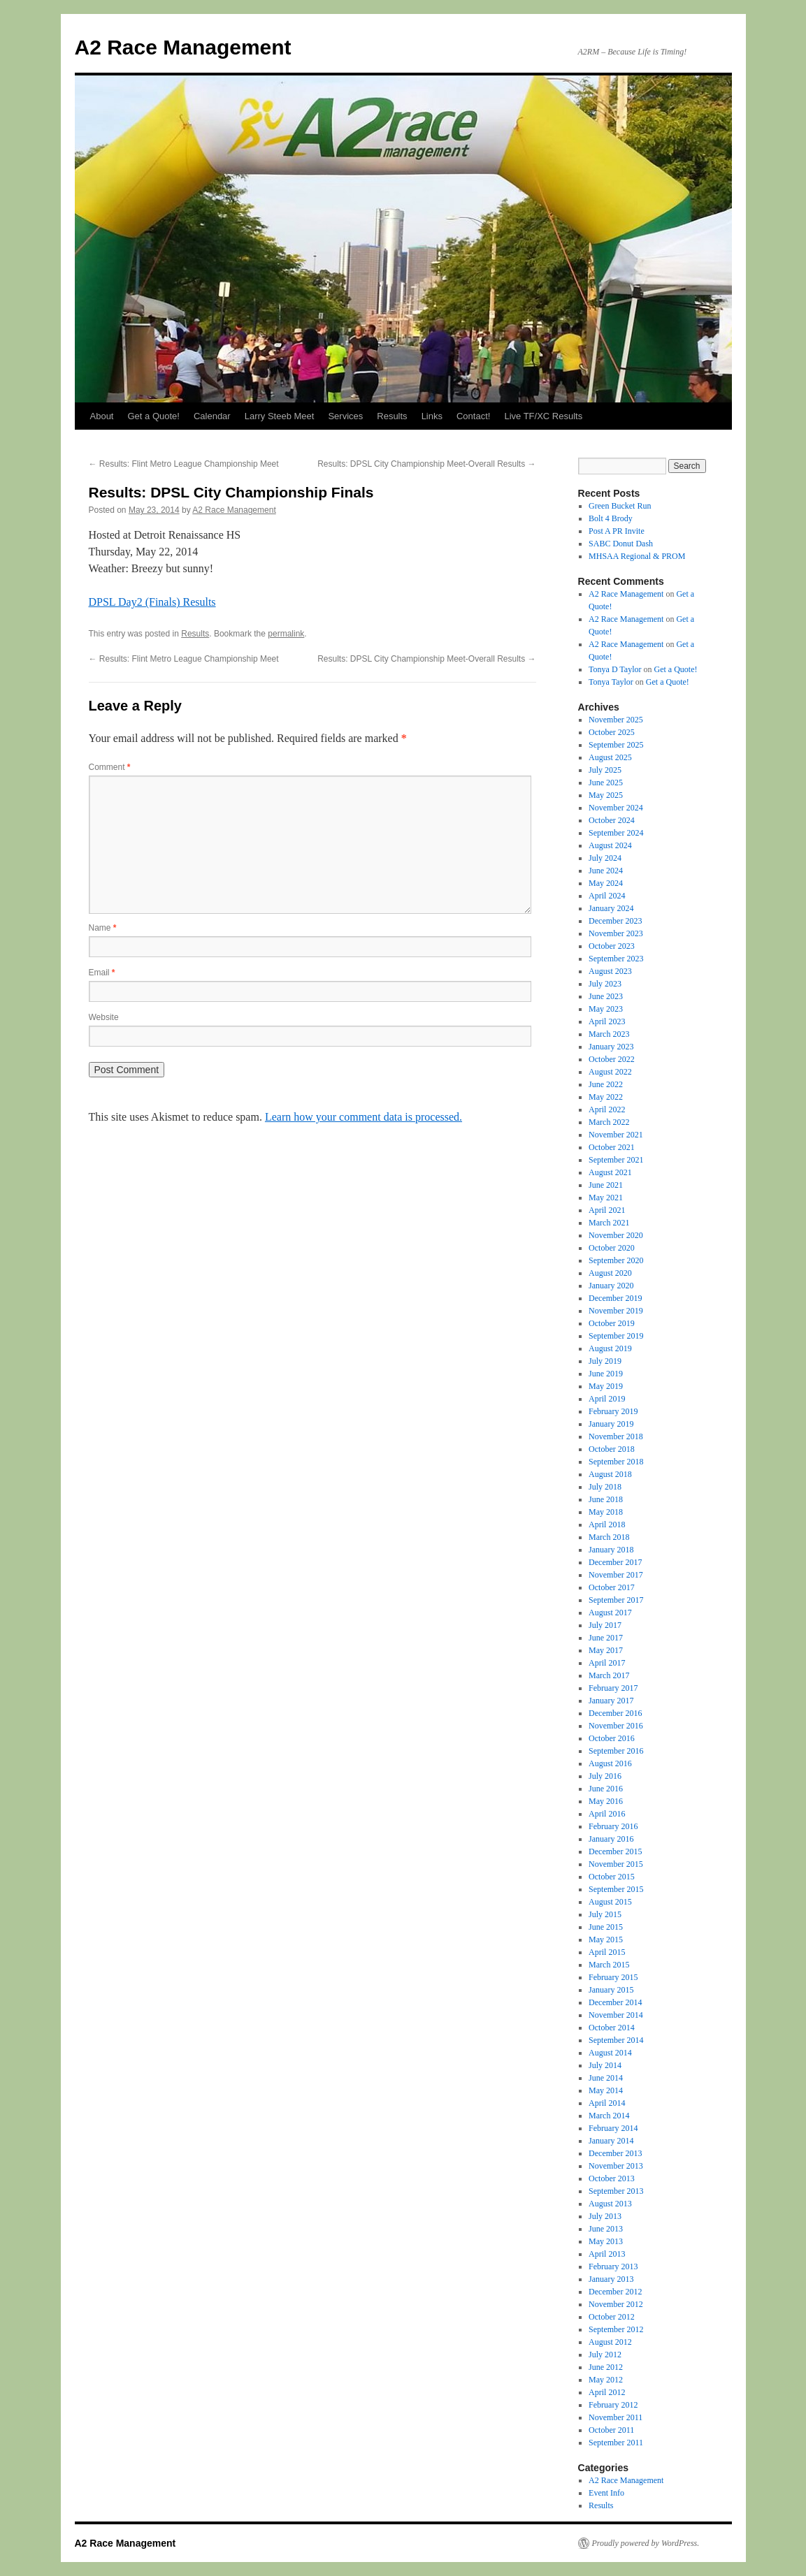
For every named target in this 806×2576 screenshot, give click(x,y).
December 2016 (615, 1713)
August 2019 (610, 1348)
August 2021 (610, 1172)
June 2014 (606, 2078)
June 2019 (606, 1373)
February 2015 (613, 1977)
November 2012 (616, 2304)
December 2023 (615, 921)
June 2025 (606, 782)
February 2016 (613, 1826)
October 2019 (612, 1323)
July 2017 (605, 1625)
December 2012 (615, 2292)
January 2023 (611, 1046)
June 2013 (606, 2229)
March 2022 (609, 1122)
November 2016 (616, 1726)
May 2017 (606, 1650)
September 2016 (616, 1751)
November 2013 (616, 2166)
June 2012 (606, 2367)
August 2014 (610, 2053)
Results (392, 416)
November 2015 (616, 1864)
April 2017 (607, 1663)
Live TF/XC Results (543, 416)
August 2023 (610, 971)
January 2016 (611, 1839)
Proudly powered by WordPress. (646, 2543)
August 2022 (610, 1072)
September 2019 (616, 1336)
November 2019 (616, 1311)
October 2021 (612, 1147)
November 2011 (615, 2417)
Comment (110, 767)
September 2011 (616, 2442)
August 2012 (610, 2342)
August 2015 (610, 1902)
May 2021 (606, 1197)
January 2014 (611, 2141)
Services (345, 416)
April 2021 (607, 1210)
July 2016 (605, 1776)
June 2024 (606, 870)
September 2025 (616, 745)
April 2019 (607, 1399)
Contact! (473, 416)
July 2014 (605, 2065)
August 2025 (610, 757)
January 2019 (611, 1424)
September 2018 (616, 1462)
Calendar (212, 416)
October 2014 (612, 2027)
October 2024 (612, 820)
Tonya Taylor (611, 682)
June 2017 (606, 1638)
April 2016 (607, 1814)
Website (104, 1017)
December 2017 (615, 1562)
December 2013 (615, 2153)
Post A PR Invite (617, 531)
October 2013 (612, 2178)
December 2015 (615, 1851)
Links (432, 416)
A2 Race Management (183, 47)
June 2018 (606, 1499)
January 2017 (611, 1700)
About (102, 416)
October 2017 (612, 1587)
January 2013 (611, 2279)
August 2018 (610, 1474)
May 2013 (606, 2241)
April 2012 (607, 2392)
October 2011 (611, 2430)
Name (103, 928)
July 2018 (605, 1487)
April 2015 (607, 1952)
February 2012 (613, 2405)
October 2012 (612, 2317)
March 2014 (609, 2115)
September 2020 (616, 1260)
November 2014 (616, 2015)
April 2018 (607, 1524)
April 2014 (607, 2103)
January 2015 (611, 1990)
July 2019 (605, 1361)
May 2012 (606, 2380)
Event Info (606, 2493)
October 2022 (612, 1059)
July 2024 (605, 858)
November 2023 (616, 933)
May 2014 (606, 2090)
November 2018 (616, 1436)
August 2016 (610, 1763)
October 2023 (612, 946)
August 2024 (610, 845)
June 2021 (606, 1185)
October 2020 (612, 1248)
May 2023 (606, 1009)
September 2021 (616, 1160)
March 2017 (609, 1675)
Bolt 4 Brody (611, 518)
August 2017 (610, 1612)
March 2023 (609, 1034)
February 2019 (613, 1411)
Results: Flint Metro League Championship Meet (184, 464)
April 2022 (607, 1109)
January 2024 (611, 908)
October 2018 (612, 1449)
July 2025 (605, 770)
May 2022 (606, 1097)
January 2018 (611, 1550)
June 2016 (606, 1788)
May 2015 (606, 1939)
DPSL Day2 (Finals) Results (152, 602)
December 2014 (615, 2002)
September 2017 (616, 1600)
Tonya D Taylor (615, 669)
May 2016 (606, 1801)
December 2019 (615, 1298)
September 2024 (616, 833)
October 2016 (612, 1738)
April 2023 (607, 1021)
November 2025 (616, 720)
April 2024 (607, 896)
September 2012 (616, 2329)
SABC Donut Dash (621, 543)
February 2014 (613, 2128)
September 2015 (616, 1889)
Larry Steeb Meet (280, 416)
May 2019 (606, 1386)
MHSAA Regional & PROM (637, 556)
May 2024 (606, 883)
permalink (286, 634)
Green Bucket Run (620, 506)
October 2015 (612, 1877)
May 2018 (606, 1512)
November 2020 (616, 1235)
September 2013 (616, 2191)
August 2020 (610, 1273)
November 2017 (616, 1575)
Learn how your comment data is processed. (363, 1117)
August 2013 (610, 2203)
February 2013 (613, 2266)
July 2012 (605, 2354)
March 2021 (609, 1223)
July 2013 (605, 2216)
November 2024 (616, 808)
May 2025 (606, 795)
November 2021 (616, 1135)
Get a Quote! (153, 416)
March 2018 (609, 1537)
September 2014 (616, 2040)
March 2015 (609, 1965)
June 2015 (606, 1927)
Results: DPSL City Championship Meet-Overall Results (426, 464)
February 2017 (613, 1688)
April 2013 (607, 2254)
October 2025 (612, 732)
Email (102, 972)
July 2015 (605, 1914)
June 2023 (606, 996)
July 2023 (605, 984)
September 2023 (616, 958)
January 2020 (611, 1285)
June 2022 (606, 1084)
